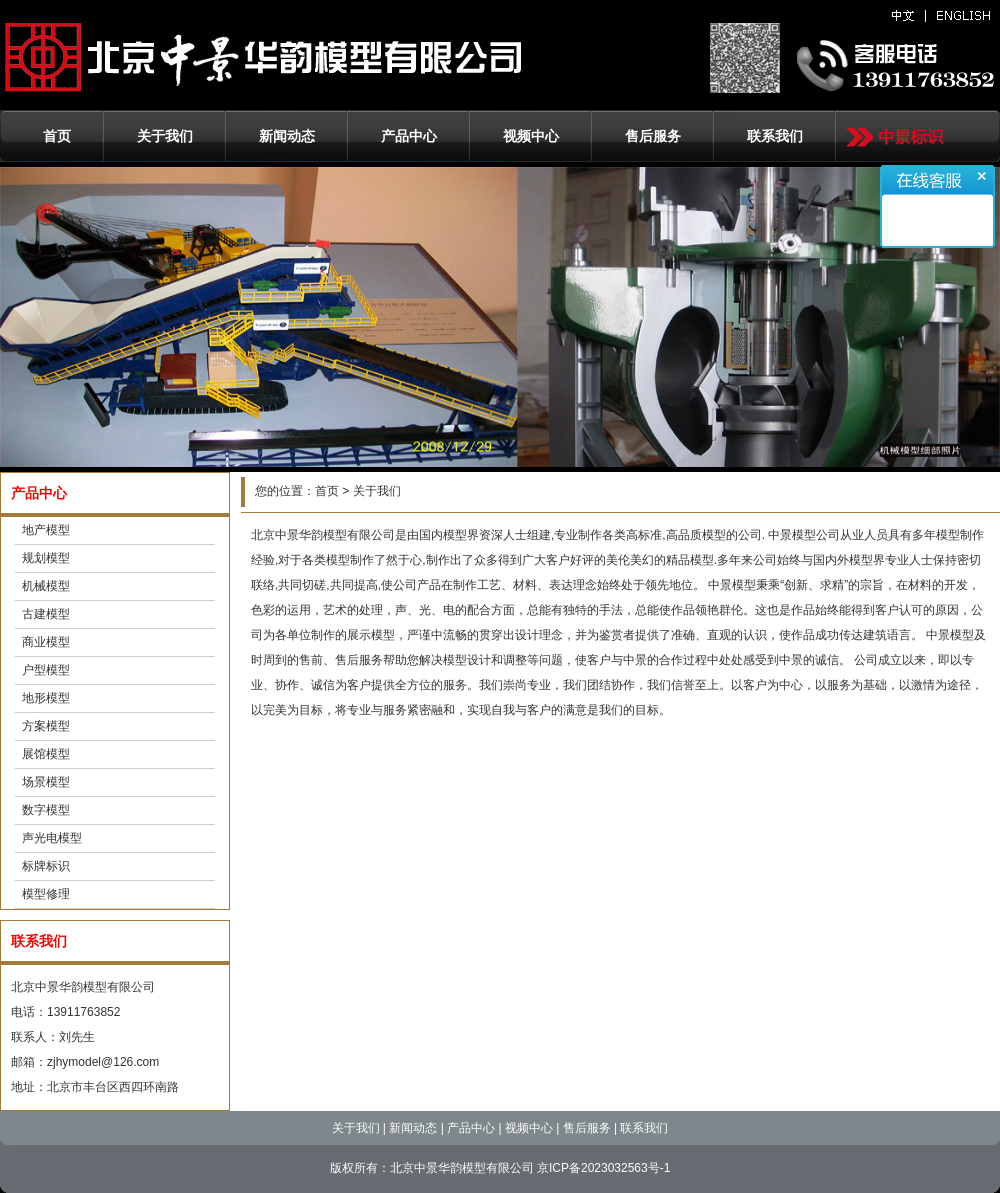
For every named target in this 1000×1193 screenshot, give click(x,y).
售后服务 (653, 136)
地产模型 (46, 530)
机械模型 (46, 586)
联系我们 (775, 136)
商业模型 (46, 642)
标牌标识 (46, 866)
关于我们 (165, 136)
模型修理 (46, 894)
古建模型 (46, 614)
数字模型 (46, 810)
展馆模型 (46, 754)
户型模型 (46, 670)
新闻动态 (287, 136)
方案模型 (46, 726)
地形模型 (46, 698)
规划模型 (46, 558)
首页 (57, 136)
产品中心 (409, 136)
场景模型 (46, 782)
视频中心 (531, 136)
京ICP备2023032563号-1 (603, 1168)
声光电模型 (52, 838)
